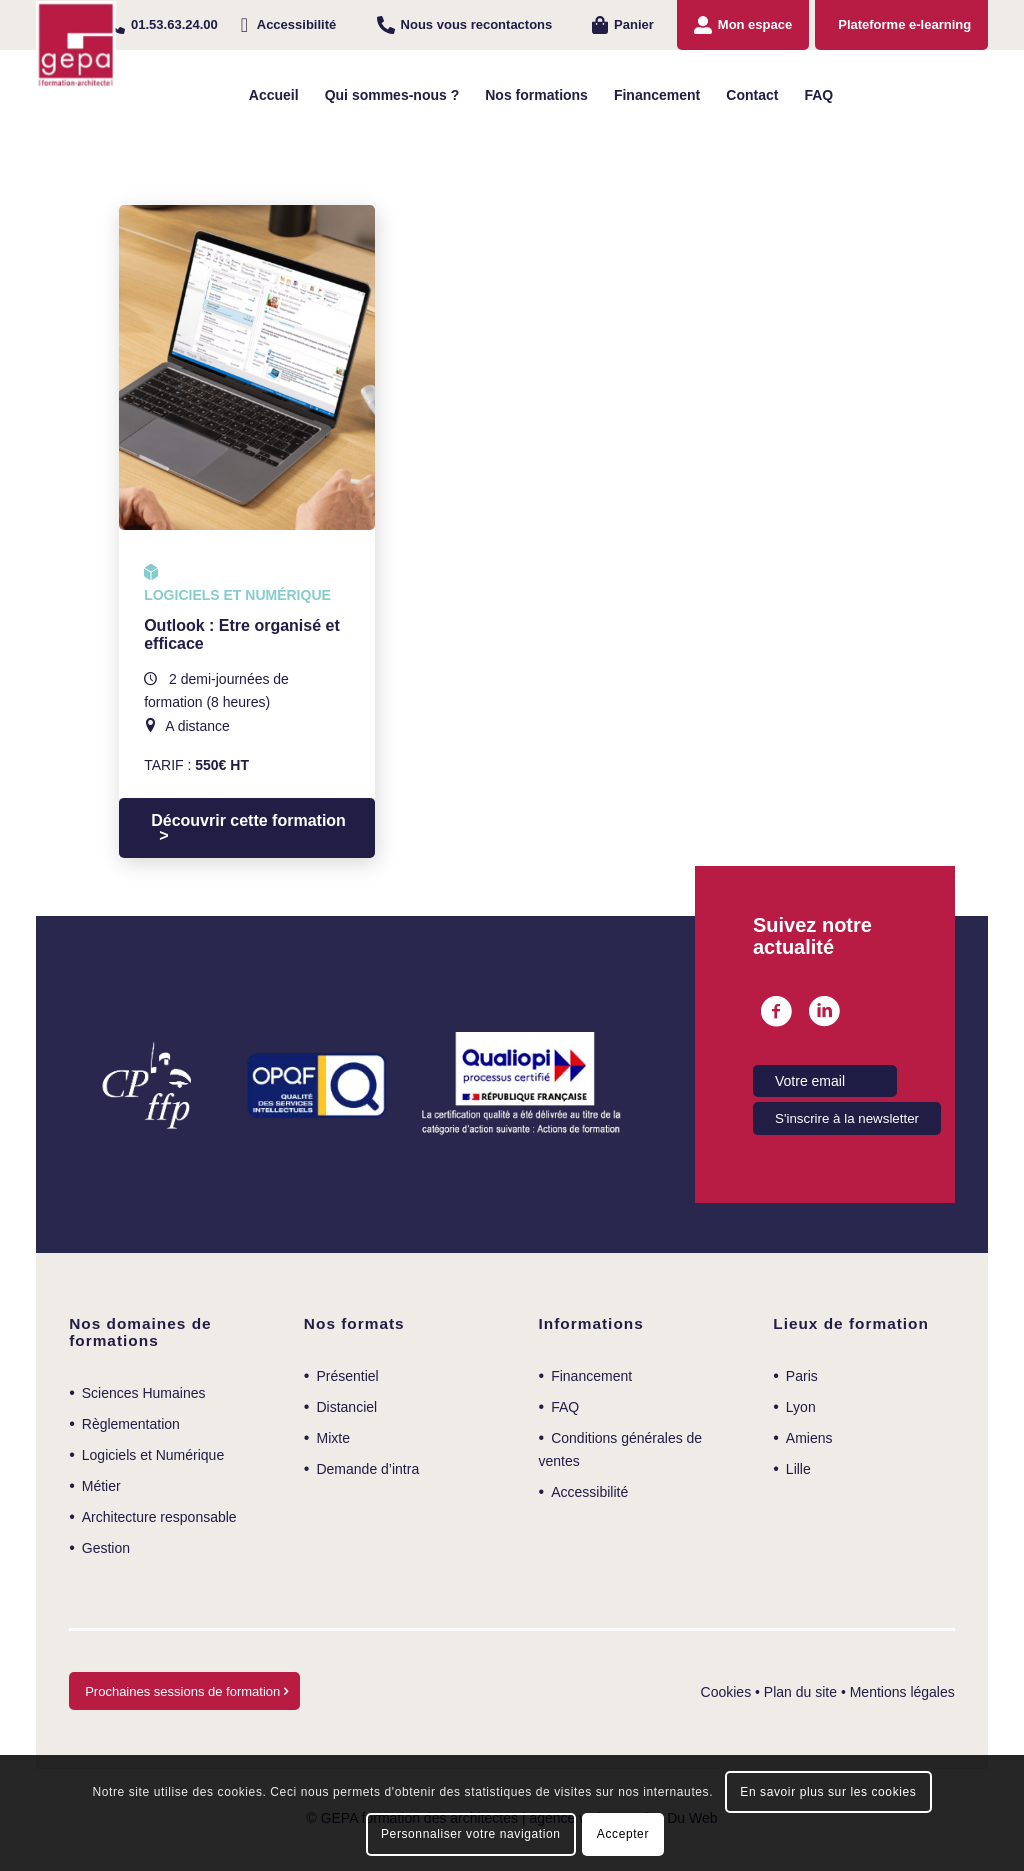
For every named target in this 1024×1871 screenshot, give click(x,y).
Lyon (801, 1407)
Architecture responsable (159, 1517)
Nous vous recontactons (477, 24)
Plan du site (800, 1692)
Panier (634, 24)
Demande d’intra (367, 1469)
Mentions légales (902, 1692)
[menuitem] (162, 25)
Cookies (726, 1692)
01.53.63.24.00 (174, 24)
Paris (802, 1376)
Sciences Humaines (144, 1393)
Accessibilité (297, 24)
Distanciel (346, 1407)
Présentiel (347, 1376)
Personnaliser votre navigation (470, 1834)
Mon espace (755, 24)
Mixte (332, 1438)
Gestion (106, 1548)
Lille (798, 1469)
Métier (101, 1486)
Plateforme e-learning (904, 24)
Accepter (623, 1834)
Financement (591, 1376)
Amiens (809, 1438)
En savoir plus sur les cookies (828, 1792)
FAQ (565, 1407)
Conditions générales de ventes (621, 1449)
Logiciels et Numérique (153, 1455)
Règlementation (131, 1424)
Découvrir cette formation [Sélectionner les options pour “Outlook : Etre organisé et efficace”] (248, 820)
